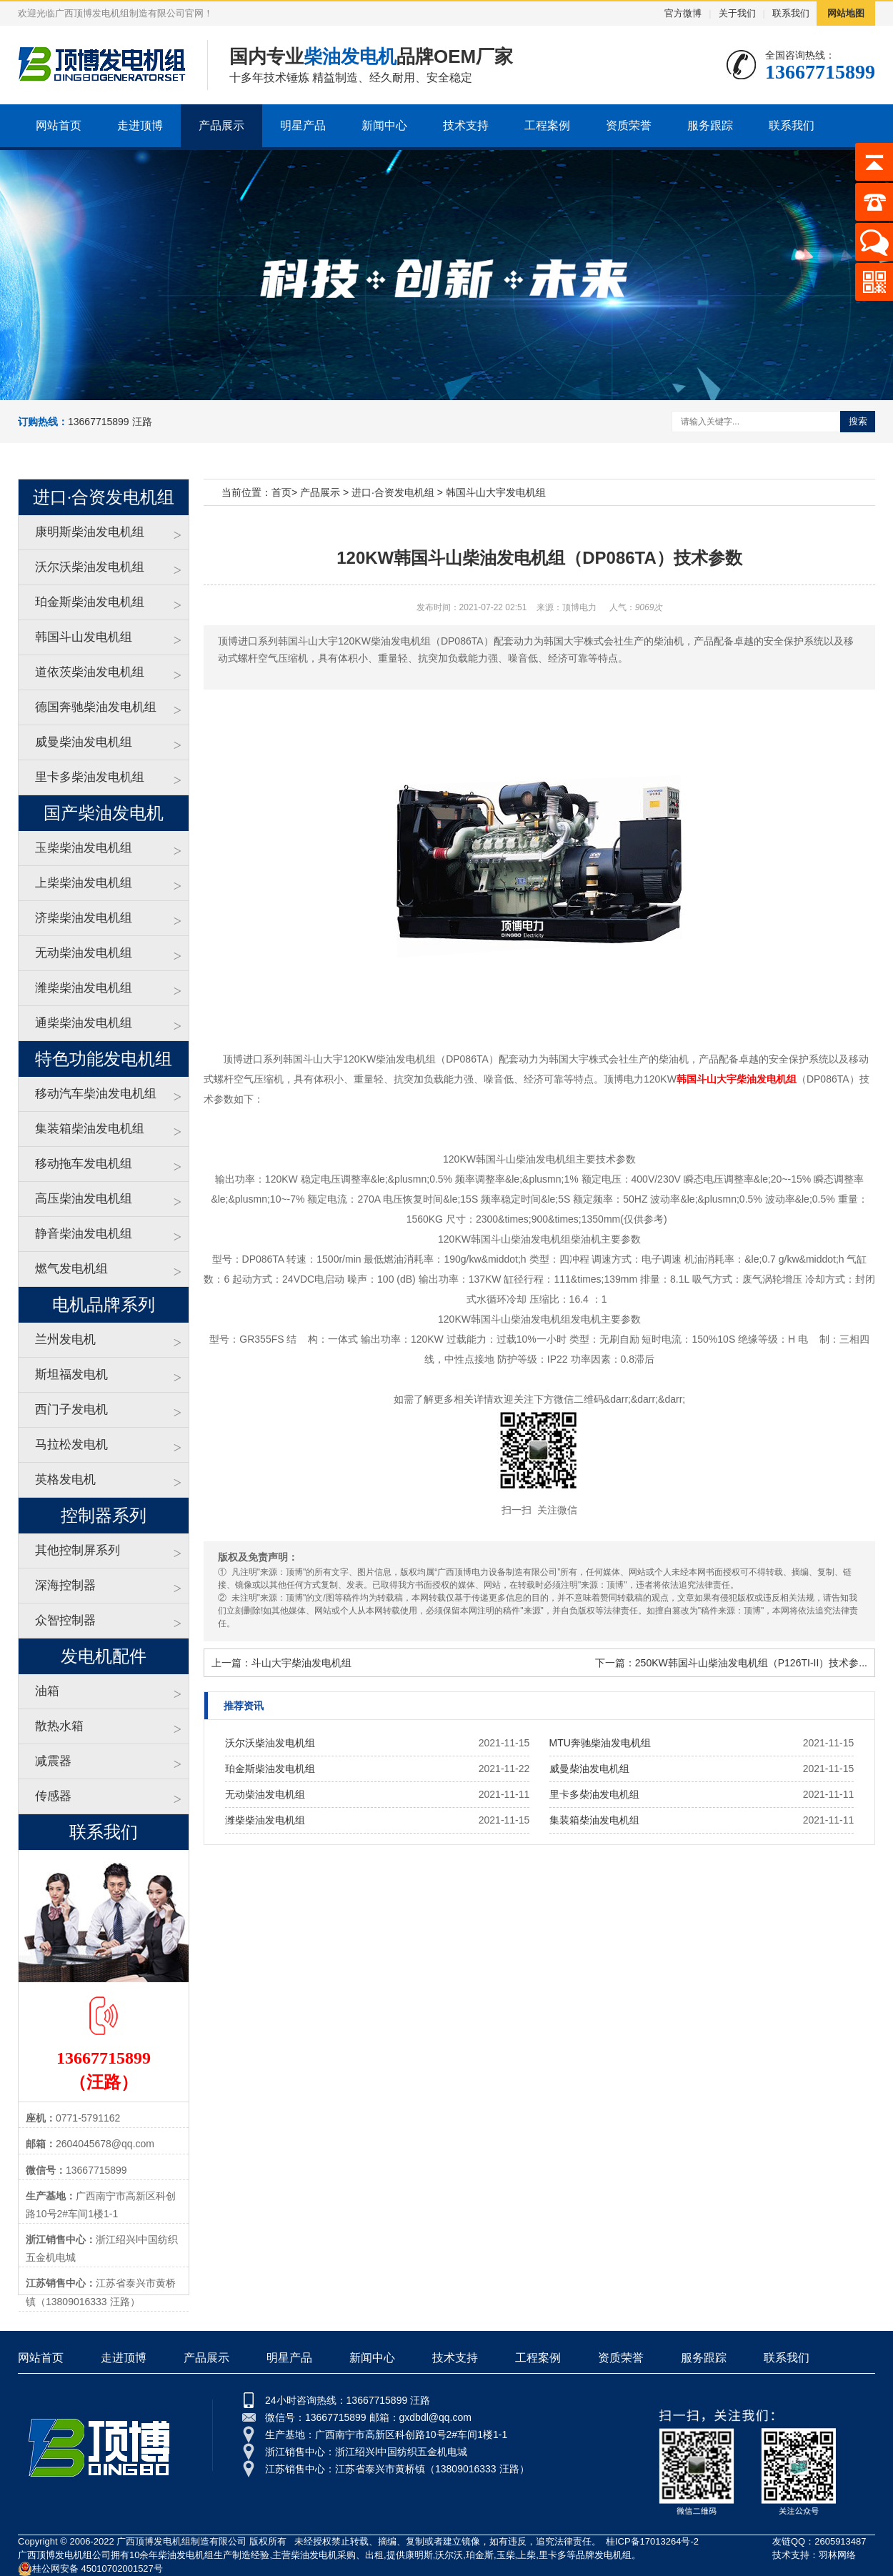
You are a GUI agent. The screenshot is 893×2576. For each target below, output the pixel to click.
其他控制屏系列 (77, 1550)
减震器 (53, 1761)
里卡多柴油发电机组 (89, 777)
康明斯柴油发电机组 (89, 532)
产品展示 (221, 125)
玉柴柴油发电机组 (83, 848)
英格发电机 (65, 1479)
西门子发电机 (71, 1409)
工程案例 (547, 125)
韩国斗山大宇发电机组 (496, 492)
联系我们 (790, 13)
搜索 (858, 421)
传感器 (53, 1796)
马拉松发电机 (71, 1444)
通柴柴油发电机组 (83, 1023)
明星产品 (303, 125)
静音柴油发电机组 (83, 1233)
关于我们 (737, 13)
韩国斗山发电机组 (83, 637)
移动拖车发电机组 (83, 1163)
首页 (281, 492)
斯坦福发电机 (71, 1374)
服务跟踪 (710, 125)
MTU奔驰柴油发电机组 (600, 1743)
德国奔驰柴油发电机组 (95, 707)
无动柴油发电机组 (83, 953)
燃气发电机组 (71, 1268)
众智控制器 (65, 1620)
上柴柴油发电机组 (83, 883)
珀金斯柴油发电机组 (89, 602)
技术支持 (466, 125)
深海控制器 (65, 1585)
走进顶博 (140, 125)
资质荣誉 (629, 125)
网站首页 (58, 125)
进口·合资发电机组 (392, 492)
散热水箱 (59, 1726)
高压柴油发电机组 (83, 1198)
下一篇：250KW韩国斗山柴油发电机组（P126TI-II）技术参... (731, 1663)
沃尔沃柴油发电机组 (89, 567)
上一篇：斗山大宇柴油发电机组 (281, 1663)
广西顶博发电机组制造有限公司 (181, 2541)
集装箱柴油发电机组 (89, 1128)
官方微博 (683, 13)
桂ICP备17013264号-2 (652, 2541)
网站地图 (845, 13)
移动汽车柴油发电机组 (95, 1093)
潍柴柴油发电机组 (83, 988)
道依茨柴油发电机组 (89, 672)
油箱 (47, 1691)
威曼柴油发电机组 (83, 742)
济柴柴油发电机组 (83, 918)
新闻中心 (384, 125)
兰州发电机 (65, 1339)
